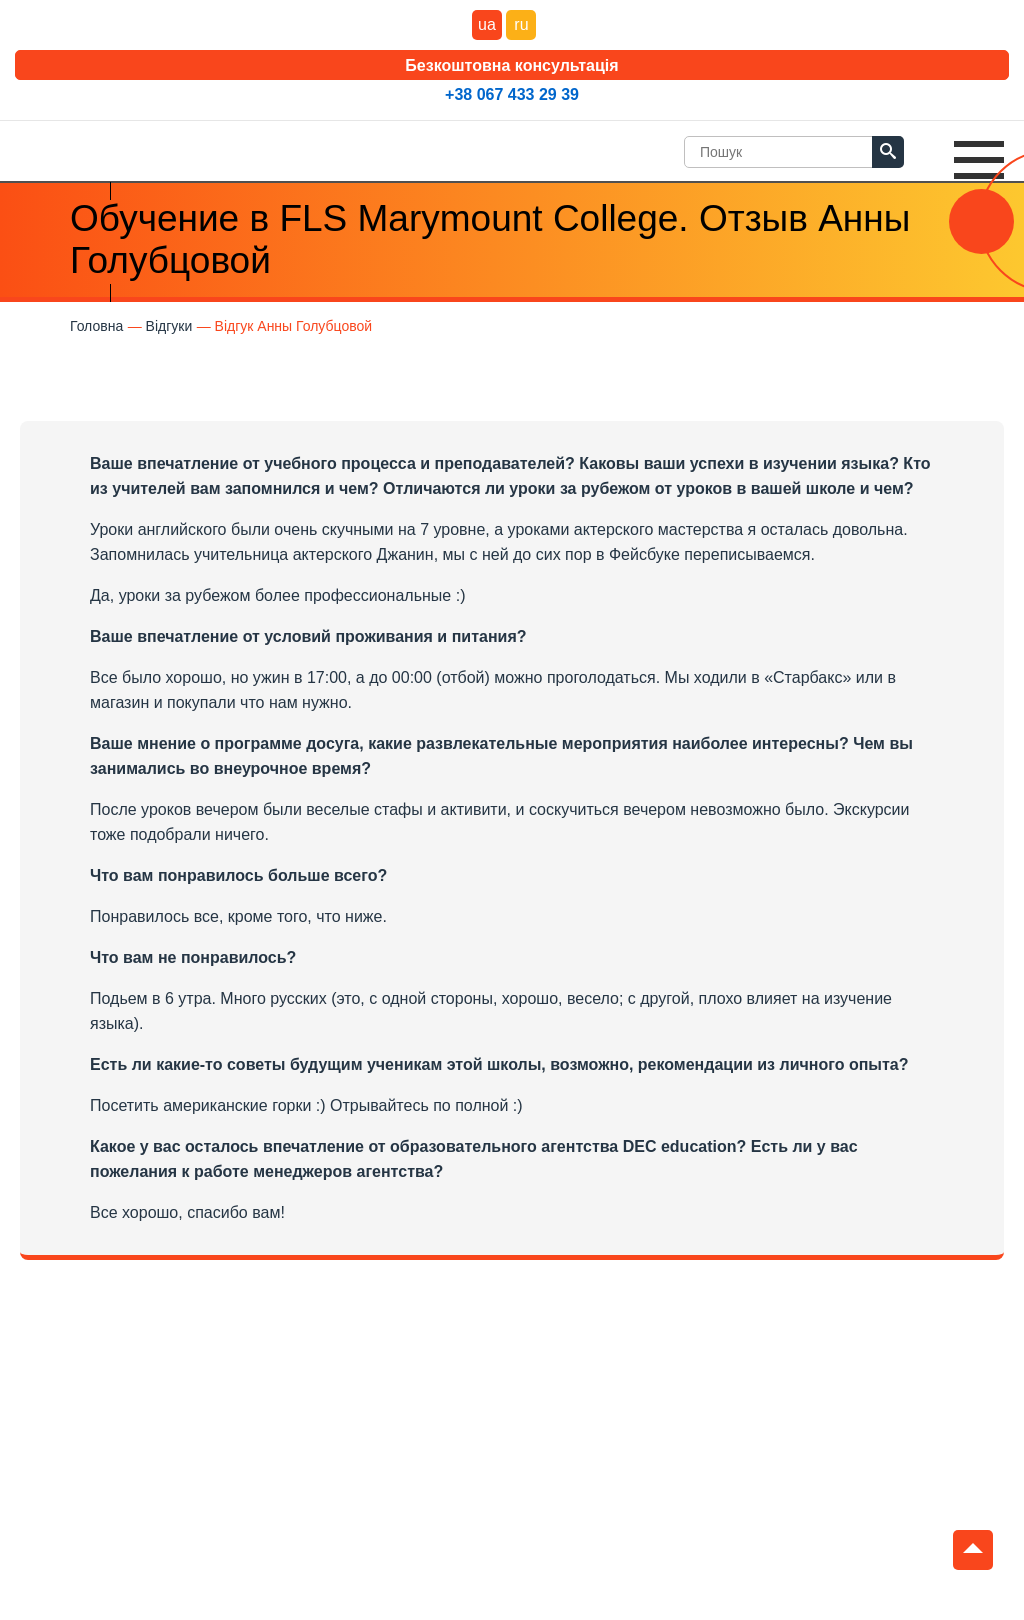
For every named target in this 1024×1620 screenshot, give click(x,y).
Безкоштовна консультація (511, 65)
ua (487, 24)
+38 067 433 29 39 (512, 94)
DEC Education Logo (85, 146)
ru (521, 24)
